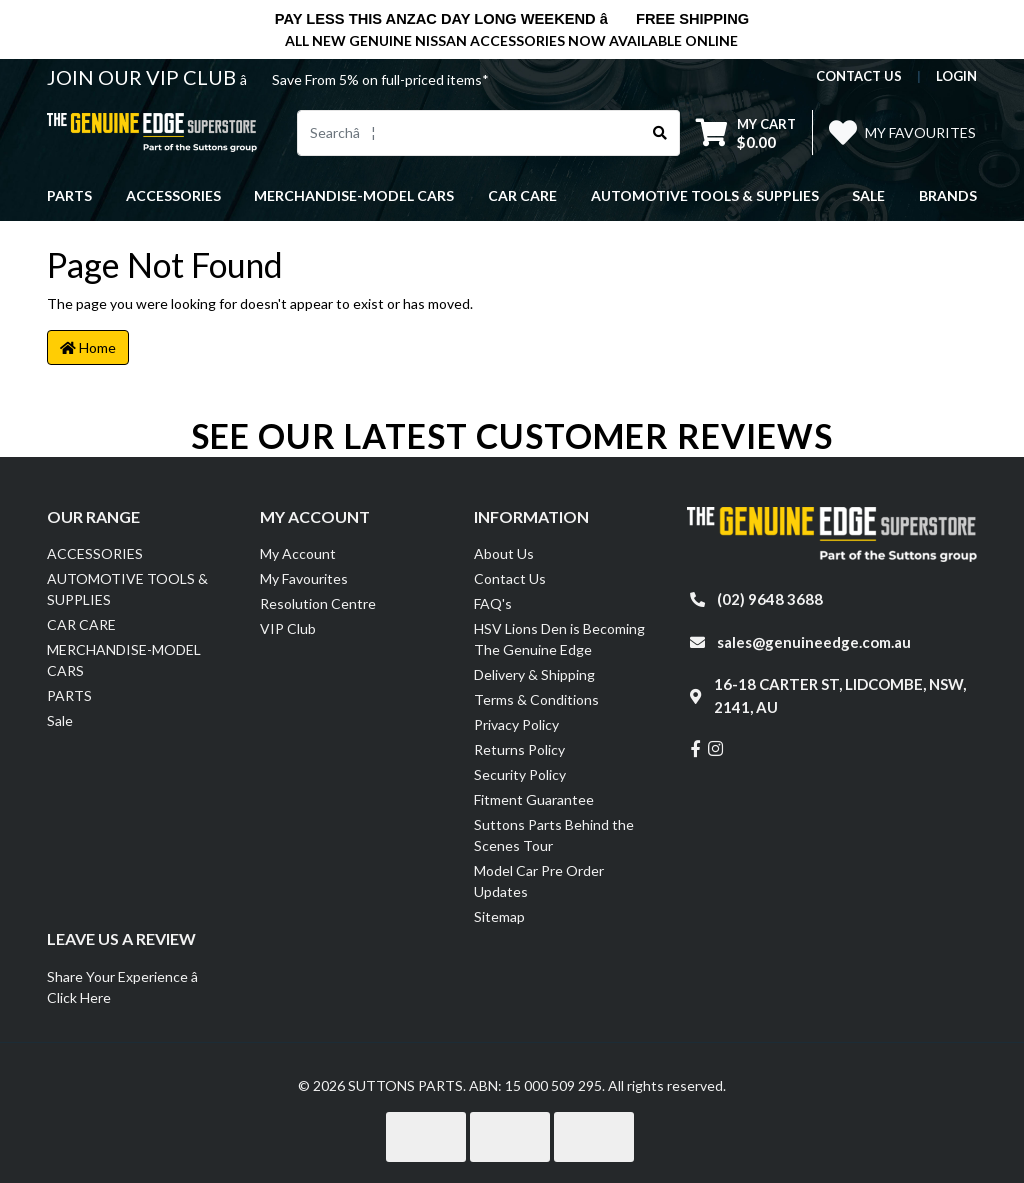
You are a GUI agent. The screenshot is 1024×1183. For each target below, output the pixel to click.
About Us (504, 553)
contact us (859, 76)
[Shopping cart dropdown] (746, 132)
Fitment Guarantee (534, 799)
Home (88, 347)
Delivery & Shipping (534, 674)
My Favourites (304, 578)
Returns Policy (519, 749)
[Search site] (660, 133)
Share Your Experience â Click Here (133, 987)
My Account (298, 553)
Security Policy (520, 774)
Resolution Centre (318, 603)
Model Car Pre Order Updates (539, 881)
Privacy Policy (516, 724)
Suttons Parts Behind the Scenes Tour (554, 835)
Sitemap (499, 916)
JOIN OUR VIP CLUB (143, 77)
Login (956, 76)
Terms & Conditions (536, 699)
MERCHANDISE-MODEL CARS (124, 660)
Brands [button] (948, 195)
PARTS (69, 695)
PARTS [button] (69, 195)
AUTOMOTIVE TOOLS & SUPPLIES (127, 589)
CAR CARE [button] (522, 195)
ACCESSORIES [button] (173, 195)
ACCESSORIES (95, 553)
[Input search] (469, 133)
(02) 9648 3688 (770, 599)
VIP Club (288, 628)
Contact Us (510, 578)
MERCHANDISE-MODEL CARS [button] (354, 195)
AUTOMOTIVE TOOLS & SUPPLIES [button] (705, 195)
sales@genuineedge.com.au (814, 642)
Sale (868, 195)
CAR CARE (81, 624)
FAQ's (493, 603)
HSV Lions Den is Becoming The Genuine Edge (559, 639)
